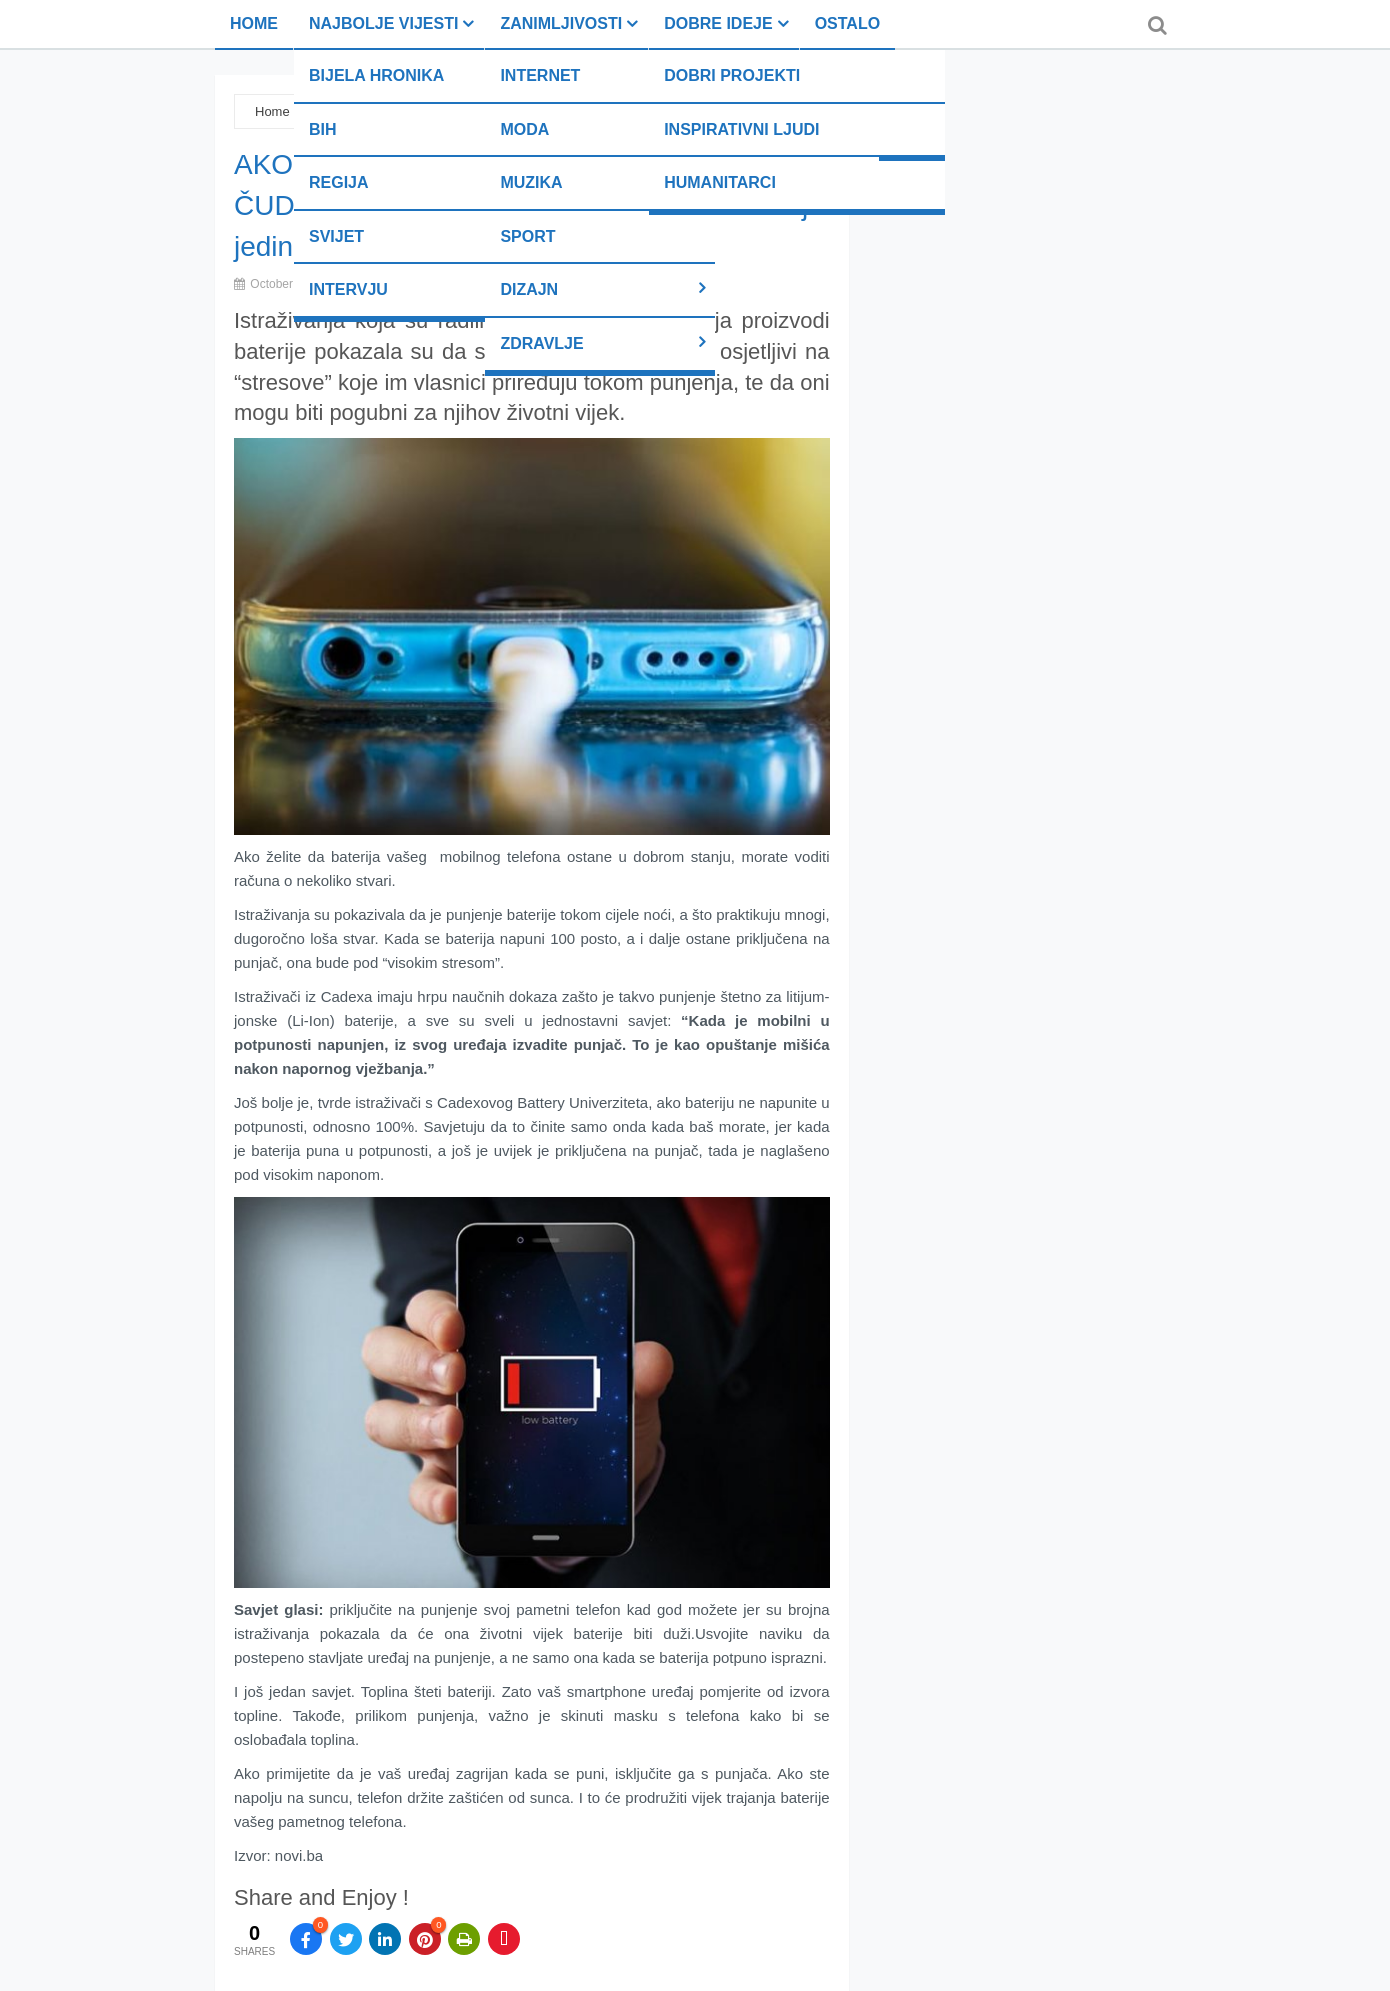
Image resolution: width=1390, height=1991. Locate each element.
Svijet (336, 236)
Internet (540, 75)
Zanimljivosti (561, 23)
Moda (524, 129)
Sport (527, 236)
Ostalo (847, 23)
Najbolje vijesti (383, 23)
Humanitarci (720, 182)
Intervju (348, 289)
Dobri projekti (732, 75)
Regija (339, 182)
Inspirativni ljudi (741, 129)
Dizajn (529, 289)
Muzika (531, 182)
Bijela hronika (376, 75)
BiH (323, 129)
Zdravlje (541, 343)
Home (254, 23)
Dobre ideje (718, 23)
